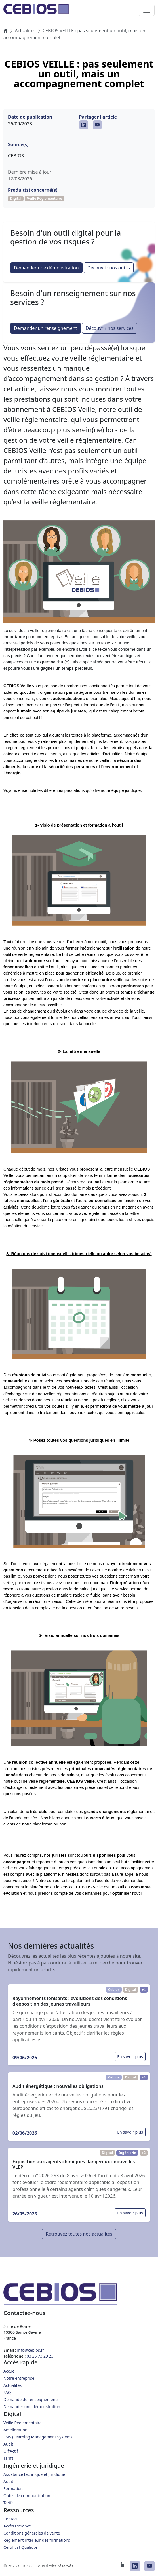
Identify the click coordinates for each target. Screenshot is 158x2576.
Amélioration (15, 2429)
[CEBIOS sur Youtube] (97, 124)
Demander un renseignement (45, 328)
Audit (8, 2444)
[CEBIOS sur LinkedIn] (83, 124)
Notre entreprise (18, 2378)
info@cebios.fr (30, 2350)
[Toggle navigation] (147, 10)
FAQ (7, 2392)
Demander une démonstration (46, 268)
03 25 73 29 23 (40, 2356)
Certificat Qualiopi (20, 2547)
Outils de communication (26, 2495)
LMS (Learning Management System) (37, 2437)
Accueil (9, 2371)
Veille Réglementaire (22, 2422)
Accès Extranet (17, 2526)
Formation (13, 2488)
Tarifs (8, 2458)
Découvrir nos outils (108, 268)
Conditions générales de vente (31, 2533)
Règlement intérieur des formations (36, 2540)
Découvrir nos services (110, 328)
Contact (10, 2519)
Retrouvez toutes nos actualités (79, 2234)
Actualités (25, 31)
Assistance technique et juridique (34, 2474)
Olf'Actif (10, 2451)
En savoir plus (130, 2056)
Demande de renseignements (31, 2399)
